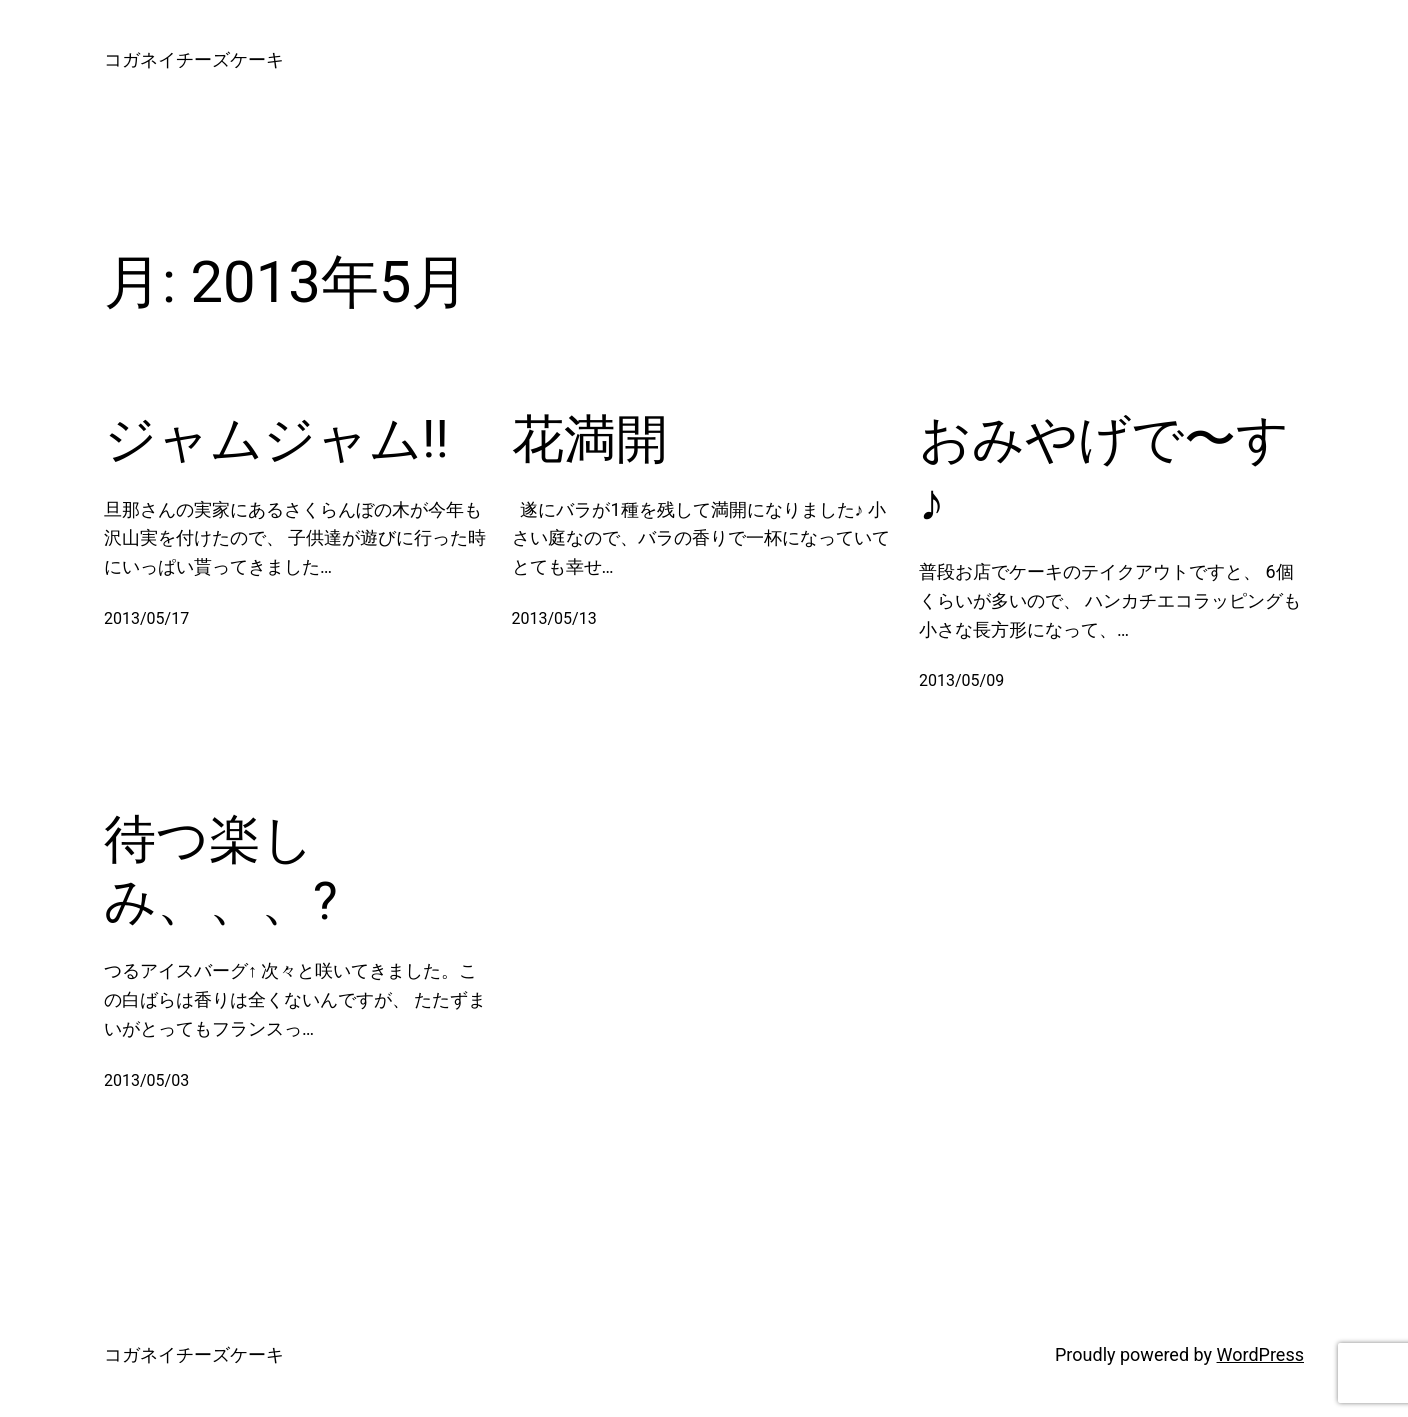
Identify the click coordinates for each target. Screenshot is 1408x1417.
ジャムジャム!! (276, 439)
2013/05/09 (961, 680)
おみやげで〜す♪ (1104, 470)
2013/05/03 (146, 1080)
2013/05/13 (554, 618)
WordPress (1260, 1354)
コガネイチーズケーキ (194, 59)
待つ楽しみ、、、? (221, 870)
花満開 (590, 439)
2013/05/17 (146, 618)
